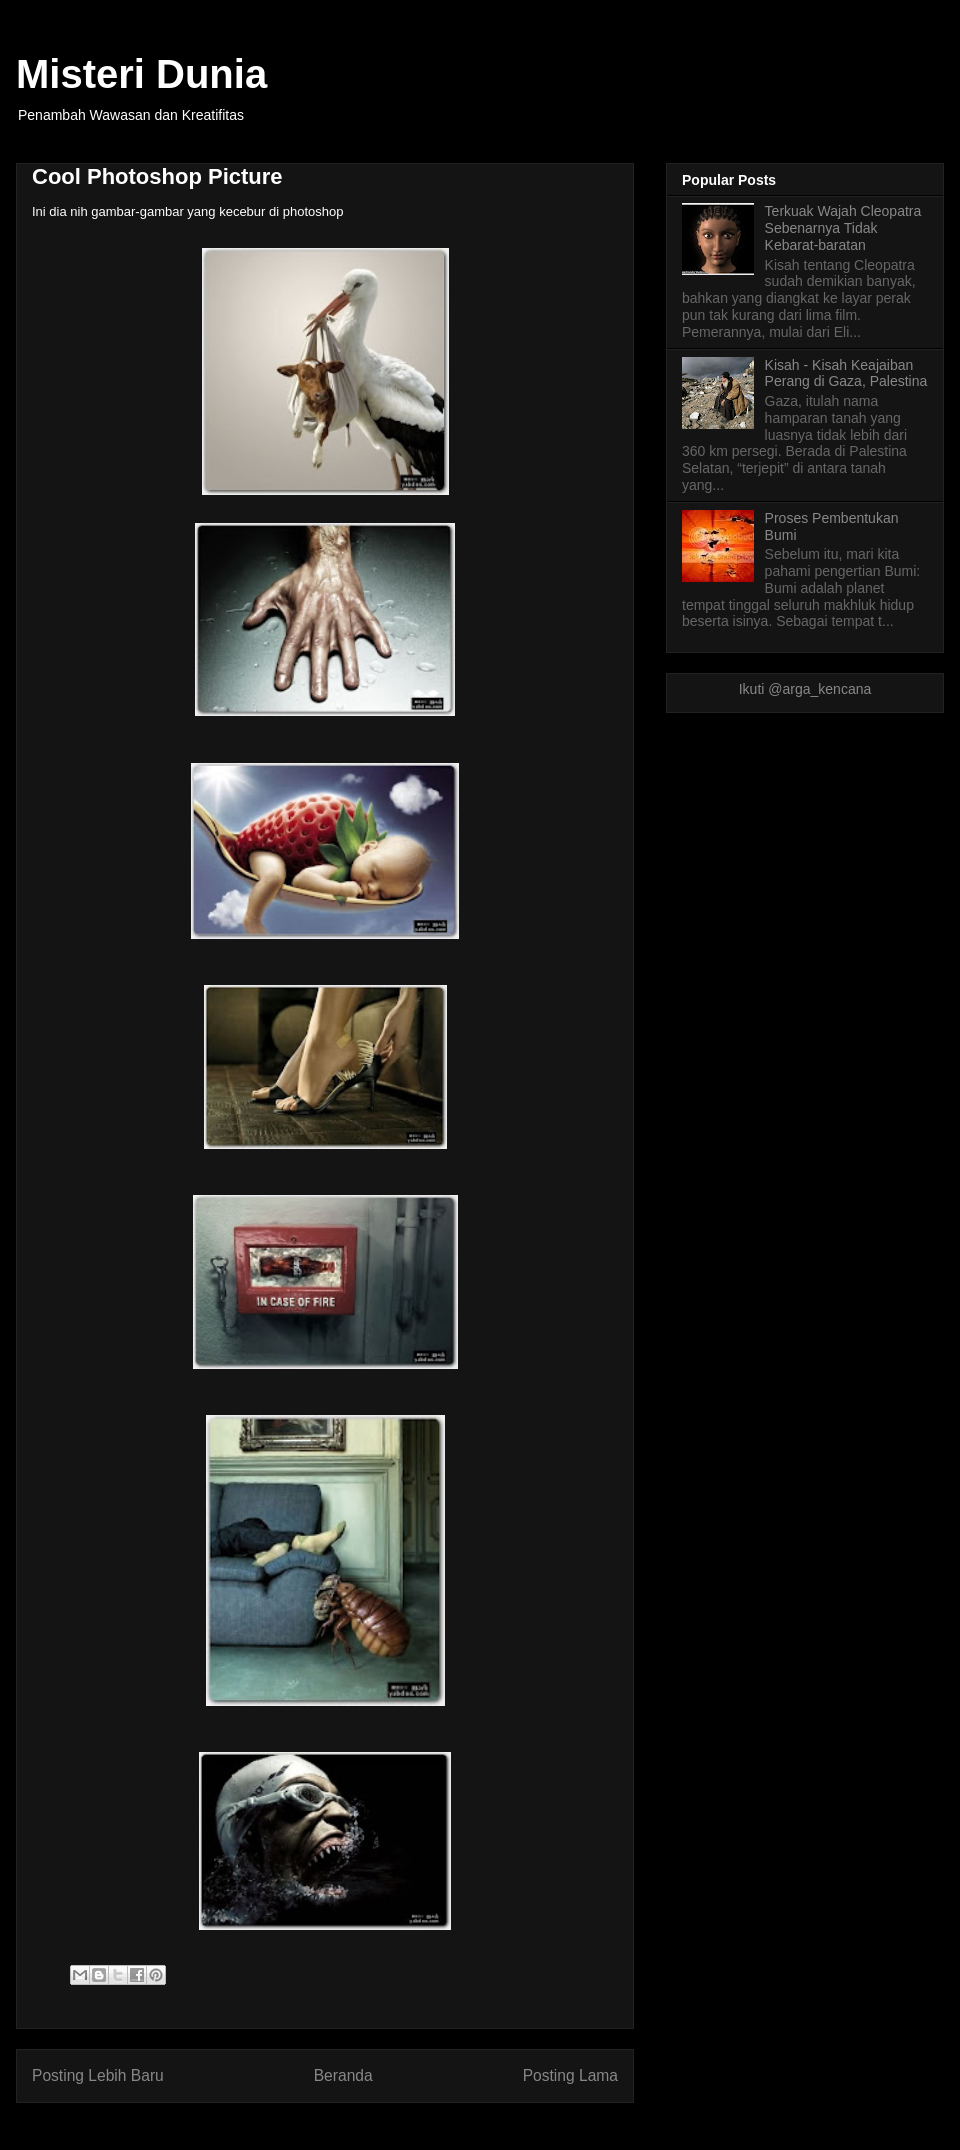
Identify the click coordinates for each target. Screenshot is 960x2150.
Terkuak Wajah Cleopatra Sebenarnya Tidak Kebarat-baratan (843, 228)
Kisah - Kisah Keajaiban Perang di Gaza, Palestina (846, 373)
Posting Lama (570, 2075)
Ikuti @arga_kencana (805, 689)
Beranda (343, 2075)
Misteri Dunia (141, 74)
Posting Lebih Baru (98, 2075)
